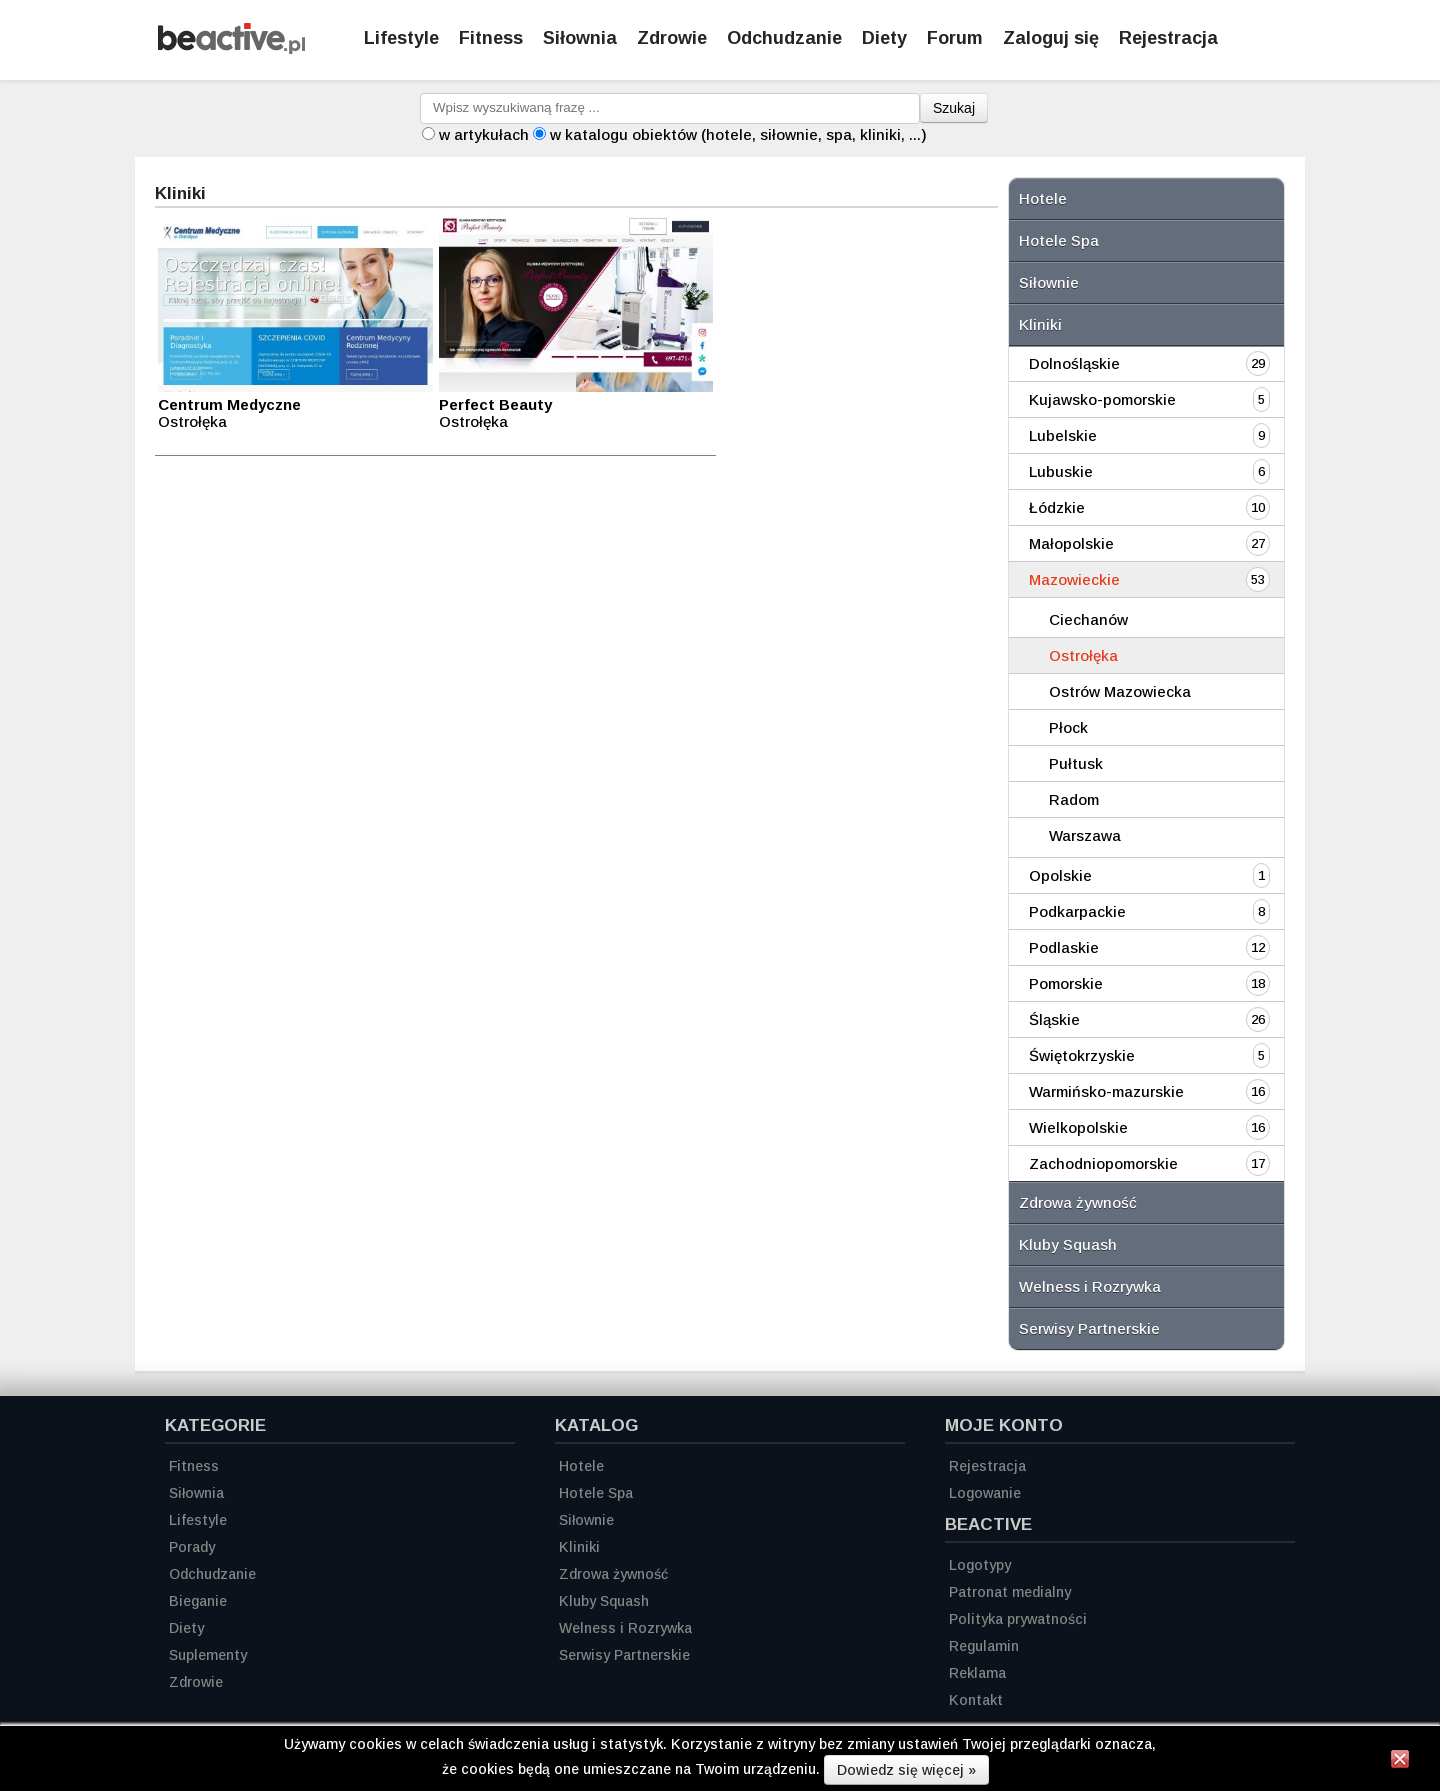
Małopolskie (1071, 543)
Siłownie (1049, 282)
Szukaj (954, 108)
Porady (192, 1547)
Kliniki (1040, 324)
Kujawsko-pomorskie (1102, 399)
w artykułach (484, 134)
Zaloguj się (1051, 38)
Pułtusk (1076, 763)
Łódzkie (1057, 507)
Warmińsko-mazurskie (1106, 1091)
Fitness (491, 38)
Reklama (977, 1673)
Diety (884, 38)
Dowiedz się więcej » (906, 1770)
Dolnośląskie (1074, 363)
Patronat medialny (1010, 1592)
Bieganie (198, 1601)
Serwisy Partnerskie (1089, 1328)
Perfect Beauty (495, 404)
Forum (955, 38)
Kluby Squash (1068, 1244)
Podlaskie (1064, 947)
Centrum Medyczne (229, 404)
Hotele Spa (1059, 240)
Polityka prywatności (1018, 1619)
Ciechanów (1088, 619)
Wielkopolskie (1078, 1127)
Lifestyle (401, 38)
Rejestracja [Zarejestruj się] (1168, 38)
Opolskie (1060, 875)
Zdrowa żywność (1078, 1202)
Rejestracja (987, 1466)
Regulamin (984, 1646)
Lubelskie (1063, 435)
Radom (1074, 799)
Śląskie (1054, 1019)
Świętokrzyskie (1082, 1055)
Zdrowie (672, 38)
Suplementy (208, 1655)
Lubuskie (1061, 471)
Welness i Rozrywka (1090, 1286)
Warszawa (1085, 835)
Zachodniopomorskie (1103, 1163)
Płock (1068, 727)
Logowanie (985, 1493)
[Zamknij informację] (1400, 1762)
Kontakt (976, 1700)
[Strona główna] (231, 48)
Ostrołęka (1083, 655)
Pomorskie (1066, 983)
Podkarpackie (1077, 911)
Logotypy (980, 1565)
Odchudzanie (784, 38)
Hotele (1043, 198)
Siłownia (580, 38)
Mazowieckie (1074, 579)
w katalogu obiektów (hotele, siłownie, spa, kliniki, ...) (738, 134)
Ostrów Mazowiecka (1120, 691)
